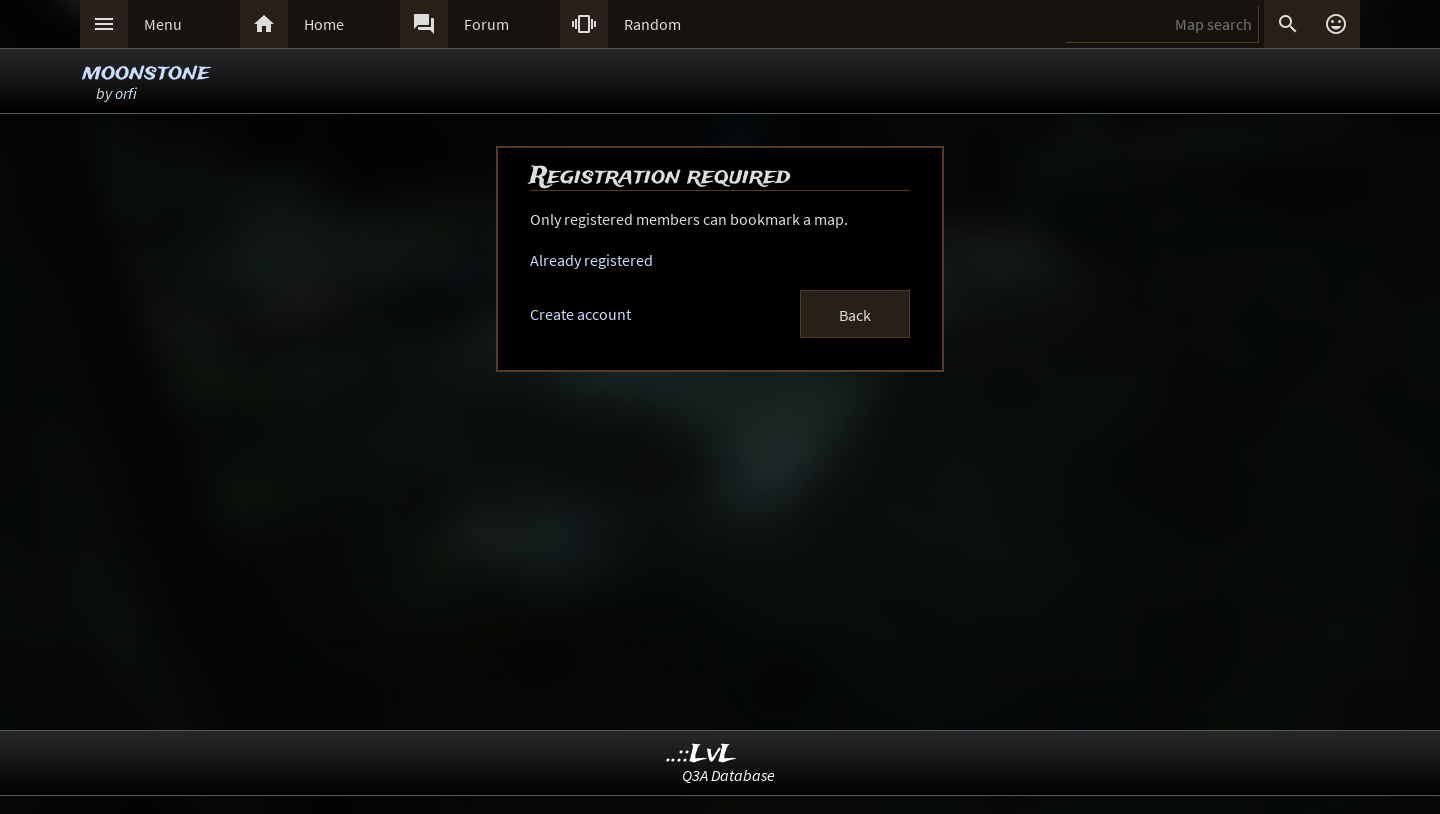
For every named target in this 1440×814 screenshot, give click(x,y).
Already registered (591, 260)
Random (652, 24)
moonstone (146, 72)
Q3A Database (728, 775)
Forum (486, 24)
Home (324, 24)
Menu (163, 24)
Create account (580, 314)
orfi (126, 93)
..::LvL (701, 754)
